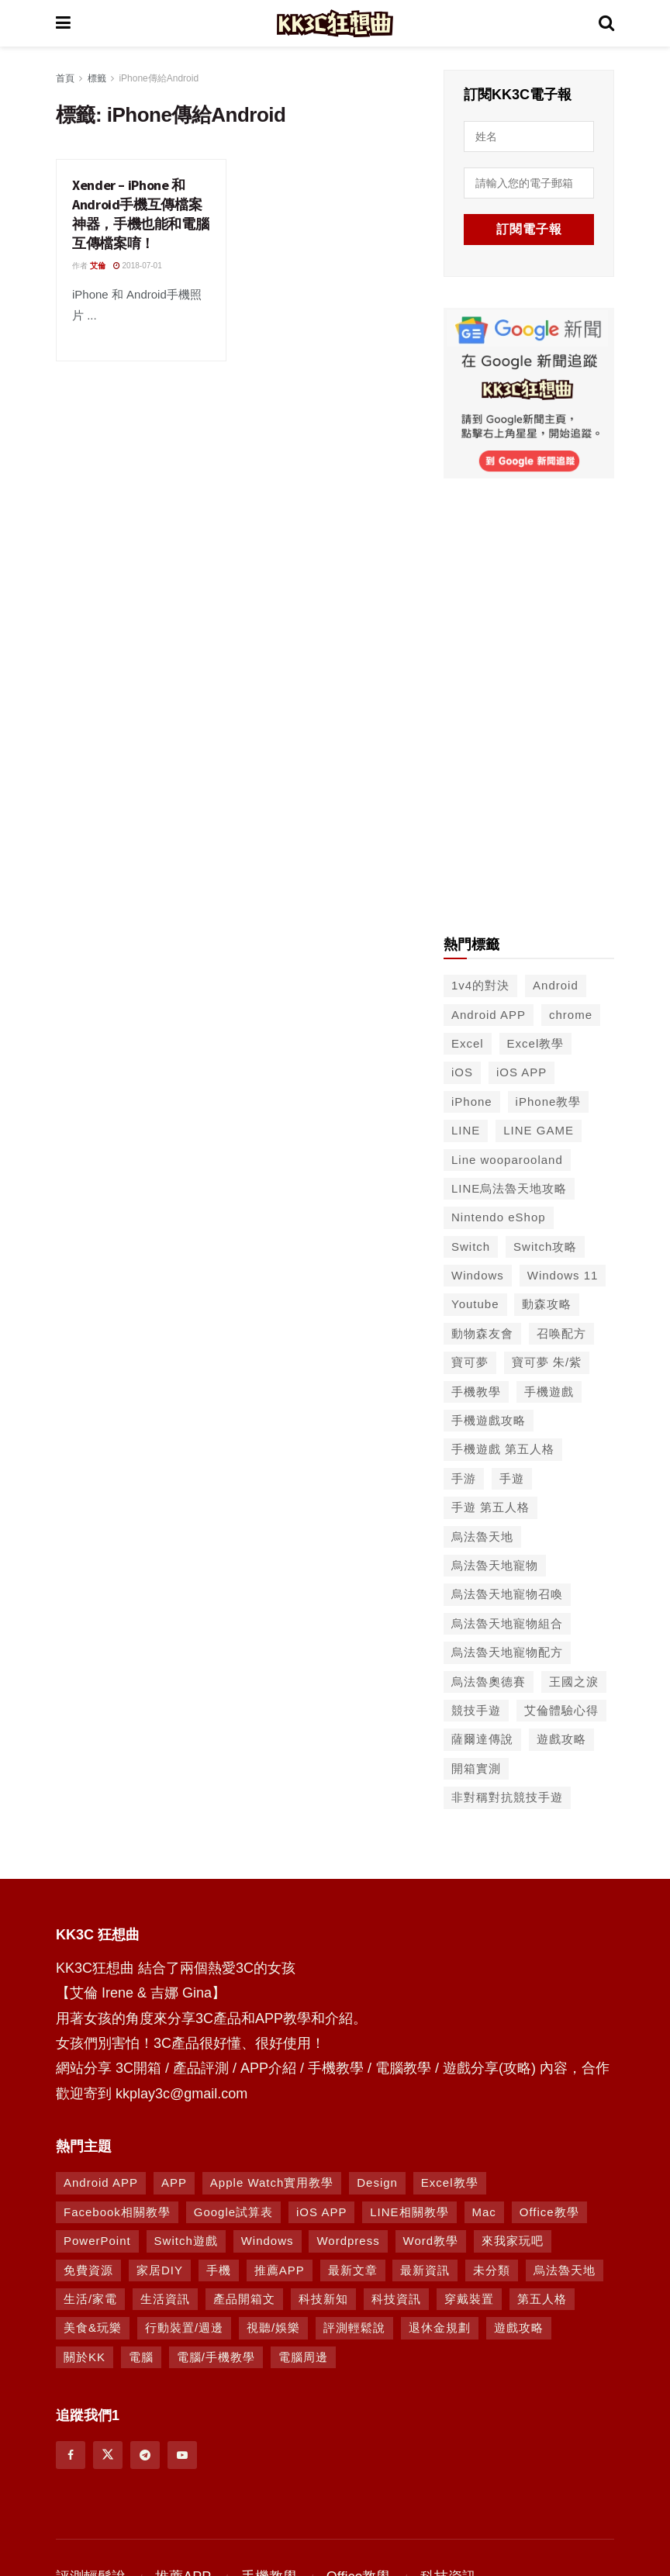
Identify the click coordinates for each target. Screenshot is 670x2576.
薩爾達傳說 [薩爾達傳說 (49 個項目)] (482, 1739)
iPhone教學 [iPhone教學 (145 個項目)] (549, 1101)
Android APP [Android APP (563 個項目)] (488, 1014)
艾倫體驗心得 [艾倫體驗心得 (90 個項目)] (561, 1710)
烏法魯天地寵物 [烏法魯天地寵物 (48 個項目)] (494, 1565)
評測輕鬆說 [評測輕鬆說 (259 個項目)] (354, 2327)
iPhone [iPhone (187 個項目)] (471, 1101)
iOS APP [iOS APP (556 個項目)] (521, 1072)
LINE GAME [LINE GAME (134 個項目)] (538, 1130)
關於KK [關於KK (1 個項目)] (84, 2357)
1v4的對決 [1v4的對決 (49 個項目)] (480, 985)
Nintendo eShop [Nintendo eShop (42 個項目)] (498, 1217)
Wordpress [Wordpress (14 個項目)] (347, 2240)
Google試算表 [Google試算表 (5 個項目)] (233, 2212)
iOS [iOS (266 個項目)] (462, 1072)
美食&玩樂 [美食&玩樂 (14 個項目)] (93, 2327)
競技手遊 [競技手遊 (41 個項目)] (476, 1710)
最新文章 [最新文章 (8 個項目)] (353, 2270)
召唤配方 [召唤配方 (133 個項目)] (561, 1333)
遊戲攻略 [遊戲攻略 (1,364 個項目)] (519, 2327)
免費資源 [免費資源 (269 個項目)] (88, 2270)
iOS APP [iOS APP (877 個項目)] (321, 2212)
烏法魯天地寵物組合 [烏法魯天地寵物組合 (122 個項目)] (507, 1623)
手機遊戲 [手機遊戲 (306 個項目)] (549, 1391)
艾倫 (97, 265)
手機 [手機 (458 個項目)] (218, 2270)
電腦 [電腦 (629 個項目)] (141, 2357)
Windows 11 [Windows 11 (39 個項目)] (563, 1275)
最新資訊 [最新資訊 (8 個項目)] (425, 2270)
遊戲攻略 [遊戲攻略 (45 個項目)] (561, 1739)
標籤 (97, 78)
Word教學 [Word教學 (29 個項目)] (431, 2240)
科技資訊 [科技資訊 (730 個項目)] (396, 2298)
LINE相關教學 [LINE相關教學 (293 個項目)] (409, 2212)
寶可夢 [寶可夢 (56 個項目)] (470, 1362)
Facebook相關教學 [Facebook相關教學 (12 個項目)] (117, 2212)
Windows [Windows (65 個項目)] (477, 1275)
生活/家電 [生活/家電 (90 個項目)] (90, 2298)
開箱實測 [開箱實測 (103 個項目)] (476, 1768)
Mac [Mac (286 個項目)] (484, 2212)
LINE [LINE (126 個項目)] (465, 1130)
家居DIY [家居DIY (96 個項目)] (159, 2270)
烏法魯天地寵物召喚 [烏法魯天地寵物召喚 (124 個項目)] (507, 1594)
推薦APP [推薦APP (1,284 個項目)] (279, 2270)
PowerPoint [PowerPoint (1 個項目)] (97, 2240)
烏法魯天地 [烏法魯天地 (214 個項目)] (482, 1536)
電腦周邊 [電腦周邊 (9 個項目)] (303, 2357)
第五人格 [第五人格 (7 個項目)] (542, 2298)
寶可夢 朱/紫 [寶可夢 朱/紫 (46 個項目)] (547, 1362)
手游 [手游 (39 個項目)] (463, 1478)
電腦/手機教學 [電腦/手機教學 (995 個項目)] (216, 2357)
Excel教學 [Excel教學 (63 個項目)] (449, 2182)
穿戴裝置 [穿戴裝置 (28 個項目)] (469, 2298)
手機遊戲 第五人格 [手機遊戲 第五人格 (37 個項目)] (502, 1448)
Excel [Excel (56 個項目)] (467, 1043)
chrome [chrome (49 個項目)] (570, 1014)
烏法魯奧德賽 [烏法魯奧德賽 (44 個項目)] (488, 1681)
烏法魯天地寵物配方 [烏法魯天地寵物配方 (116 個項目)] (507, 1652)
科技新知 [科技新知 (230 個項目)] (323, 2298)
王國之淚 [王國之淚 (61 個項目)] (574, 1681)
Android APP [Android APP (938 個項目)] (101, 2182)
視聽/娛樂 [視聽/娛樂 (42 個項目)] (273, 2327)
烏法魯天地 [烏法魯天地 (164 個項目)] (565, 2270)
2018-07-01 (137, 265)
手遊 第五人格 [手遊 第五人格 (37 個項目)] (490, 1507)
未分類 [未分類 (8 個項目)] (491, 2270)
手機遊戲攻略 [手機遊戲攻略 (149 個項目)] (488, 1420)
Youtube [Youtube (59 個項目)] (475, 1303)
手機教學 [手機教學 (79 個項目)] (476, 1391)
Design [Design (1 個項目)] (377, 2182)
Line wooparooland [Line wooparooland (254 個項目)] (507, 1159)
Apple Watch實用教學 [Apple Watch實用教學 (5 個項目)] (272, 2182)
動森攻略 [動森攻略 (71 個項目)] (547, 1303)
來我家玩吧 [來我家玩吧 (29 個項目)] (513, 2240)
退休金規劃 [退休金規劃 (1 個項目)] (440, 2327)
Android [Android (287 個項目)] (555, 985)
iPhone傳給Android (159, 78)
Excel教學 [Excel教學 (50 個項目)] (536, 1043)
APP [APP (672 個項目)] (174, 2182)
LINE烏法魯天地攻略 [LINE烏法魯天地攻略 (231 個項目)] (509, 1188)
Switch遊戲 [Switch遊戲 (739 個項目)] (186, 2240)
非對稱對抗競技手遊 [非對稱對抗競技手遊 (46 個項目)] (507, 1797)
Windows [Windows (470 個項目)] (267, 2240)
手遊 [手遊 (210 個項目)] (511, 1478)
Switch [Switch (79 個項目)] (470, 1246)
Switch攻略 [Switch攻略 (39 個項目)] (545, 1246)
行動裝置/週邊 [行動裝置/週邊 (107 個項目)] (184, 2327)
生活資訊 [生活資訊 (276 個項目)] (165, 2298)
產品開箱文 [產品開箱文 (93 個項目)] (244, 2298)
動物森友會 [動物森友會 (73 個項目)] (482, 1333)
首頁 (65, 78)
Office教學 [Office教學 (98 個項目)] (549, 2212)
